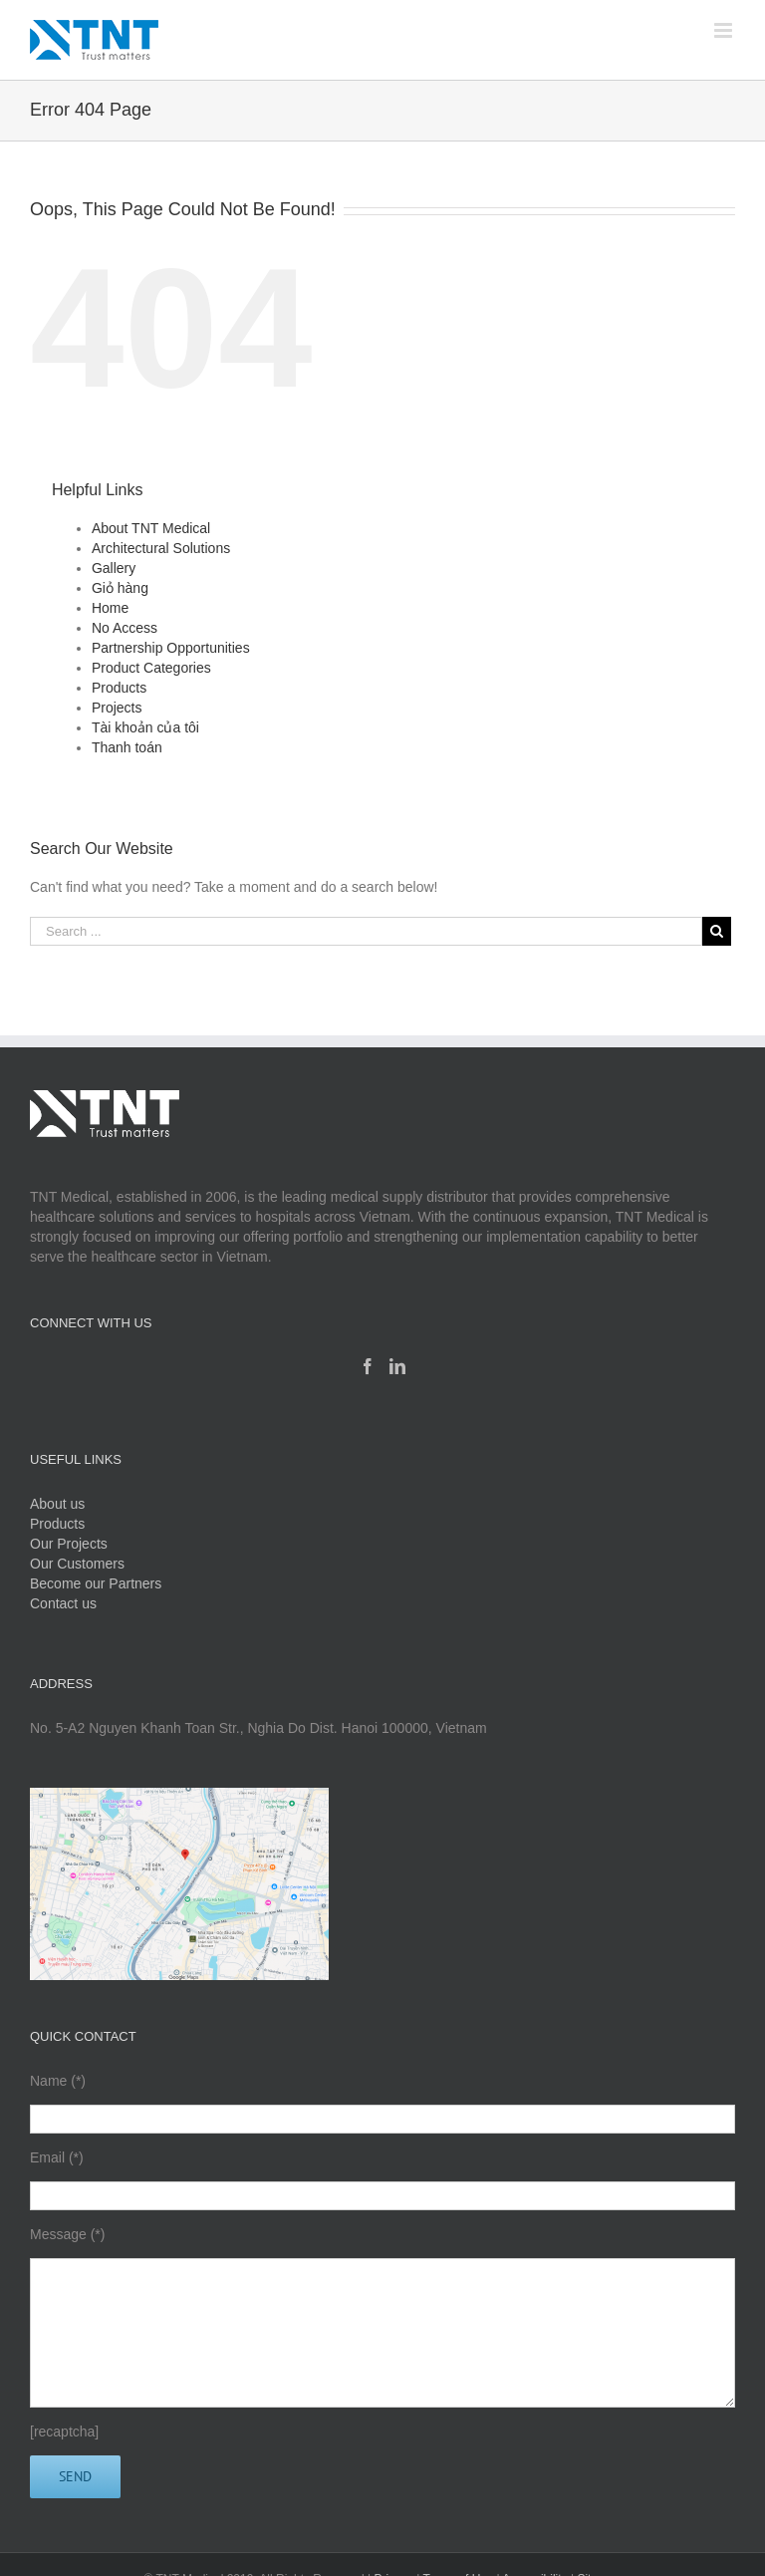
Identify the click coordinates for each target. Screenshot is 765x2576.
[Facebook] (368, 1366)
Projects (117, 708)
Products (119, 688)
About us (57, 1504)
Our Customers (77, 1564)
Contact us (63, 1603)
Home (110, 608)
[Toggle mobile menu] (724, 30)
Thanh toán (127, 747)
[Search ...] (366, 931)
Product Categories (151, 668)
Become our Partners (95, 1583)
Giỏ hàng (120, 588)
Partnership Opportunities (171, 648)
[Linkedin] (397, 1366)
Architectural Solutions (161, 548)
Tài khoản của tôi (145, 727)
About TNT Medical (151, 528)
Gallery (113, 568)
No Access (124, 628)
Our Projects (69, 1544)
